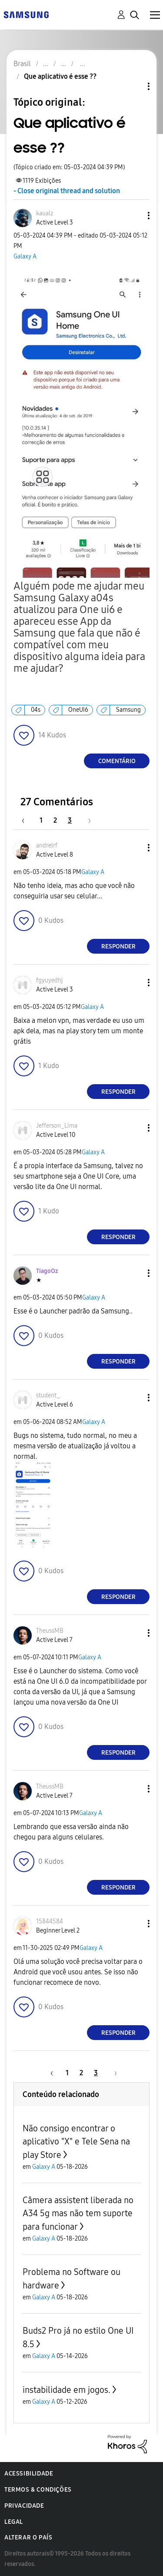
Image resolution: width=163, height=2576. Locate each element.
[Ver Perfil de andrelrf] (46, 845)
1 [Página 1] (41, 820)
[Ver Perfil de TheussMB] (49, 1631)
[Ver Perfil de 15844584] (49, 1921)
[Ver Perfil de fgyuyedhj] (49, 980)
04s (35, 710)
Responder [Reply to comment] (118, 946)
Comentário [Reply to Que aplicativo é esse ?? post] (117, 761)
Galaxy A (25, 256)
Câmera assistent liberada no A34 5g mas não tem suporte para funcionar (78, 2213)
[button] (134, 215)
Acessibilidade (28, 2473)
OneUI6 (78, 710)
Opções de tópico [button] (134, 86)
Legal (13, 2522)
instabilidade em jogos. (66, 2390)
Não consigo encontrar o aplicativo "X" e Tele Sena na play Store (76, 2141)
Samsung (128, 710)
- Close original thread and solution (66, 191)
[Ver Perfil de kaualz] (44, 213)
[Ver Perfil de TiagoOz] (47, 1271)
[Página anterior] (27, 820)
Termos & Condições (38, 2489)
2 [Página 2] (55, 820)
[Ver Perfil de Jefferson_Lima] (56, 1125)
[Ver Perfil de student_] (48, 1395)
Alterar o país (28, 2537)
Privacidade (24, 2505)
